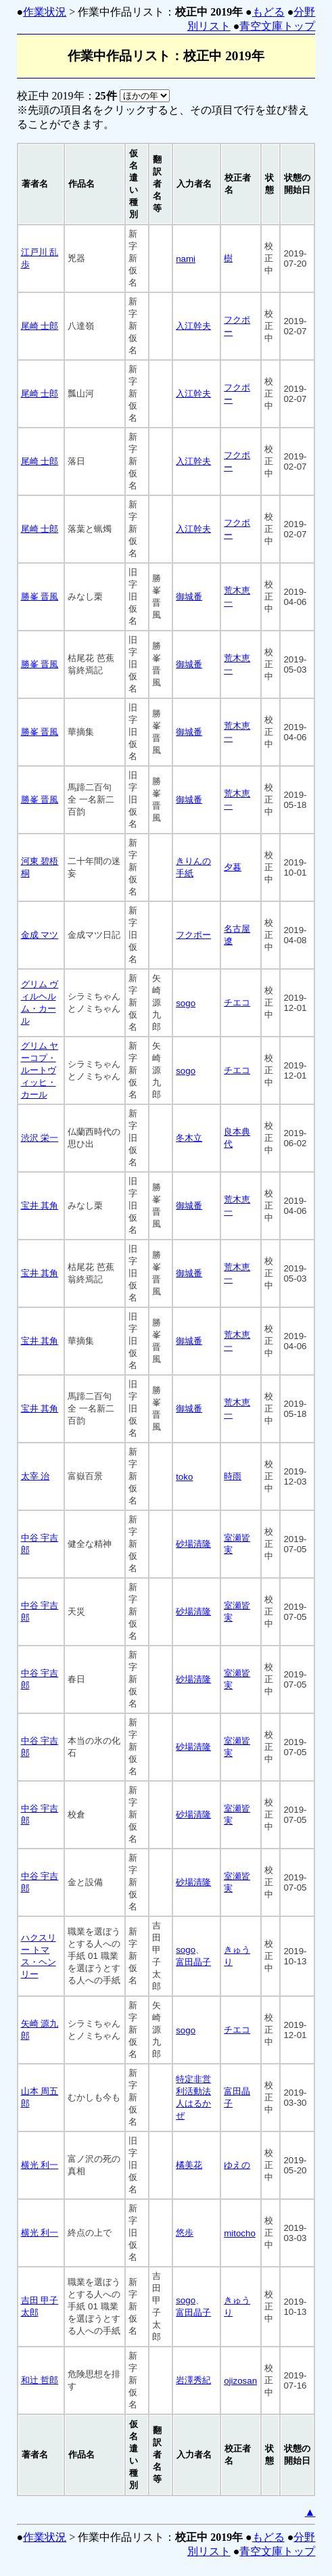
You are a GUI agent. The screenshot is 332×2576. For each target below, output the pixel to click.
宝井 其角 (40, 1205)
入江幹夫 (193, 326)
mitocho (240, 2233)
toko (184, 1477)
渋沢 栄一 (40, 1138)
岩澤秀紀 (193, 2380)
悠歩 (184, 2233)
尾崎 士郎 (40, 326)
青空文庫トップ (277, 26)
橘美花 (189, 2165)
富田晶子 (193, 1962)
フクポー (193, 935)
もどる (268, 12)
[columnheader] (41, 184)
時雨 (232, 1476)
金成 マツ (40, 935)
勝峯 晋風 (40, 596)
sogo (185, 1003)
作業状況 (44, 12)
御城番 (189, 596)
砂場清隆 (193, 1544)
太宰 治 (35, 1476)
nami (185, 259)
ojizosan (240, 2381)
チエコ (237, 1002)
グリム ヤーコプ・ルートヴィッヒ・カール (40, 1070)
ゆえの (237, 2165)
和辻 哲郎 (40, 2380)
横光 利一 (40, 2165)
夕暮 (232, 867)
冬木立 (189, 1138)
